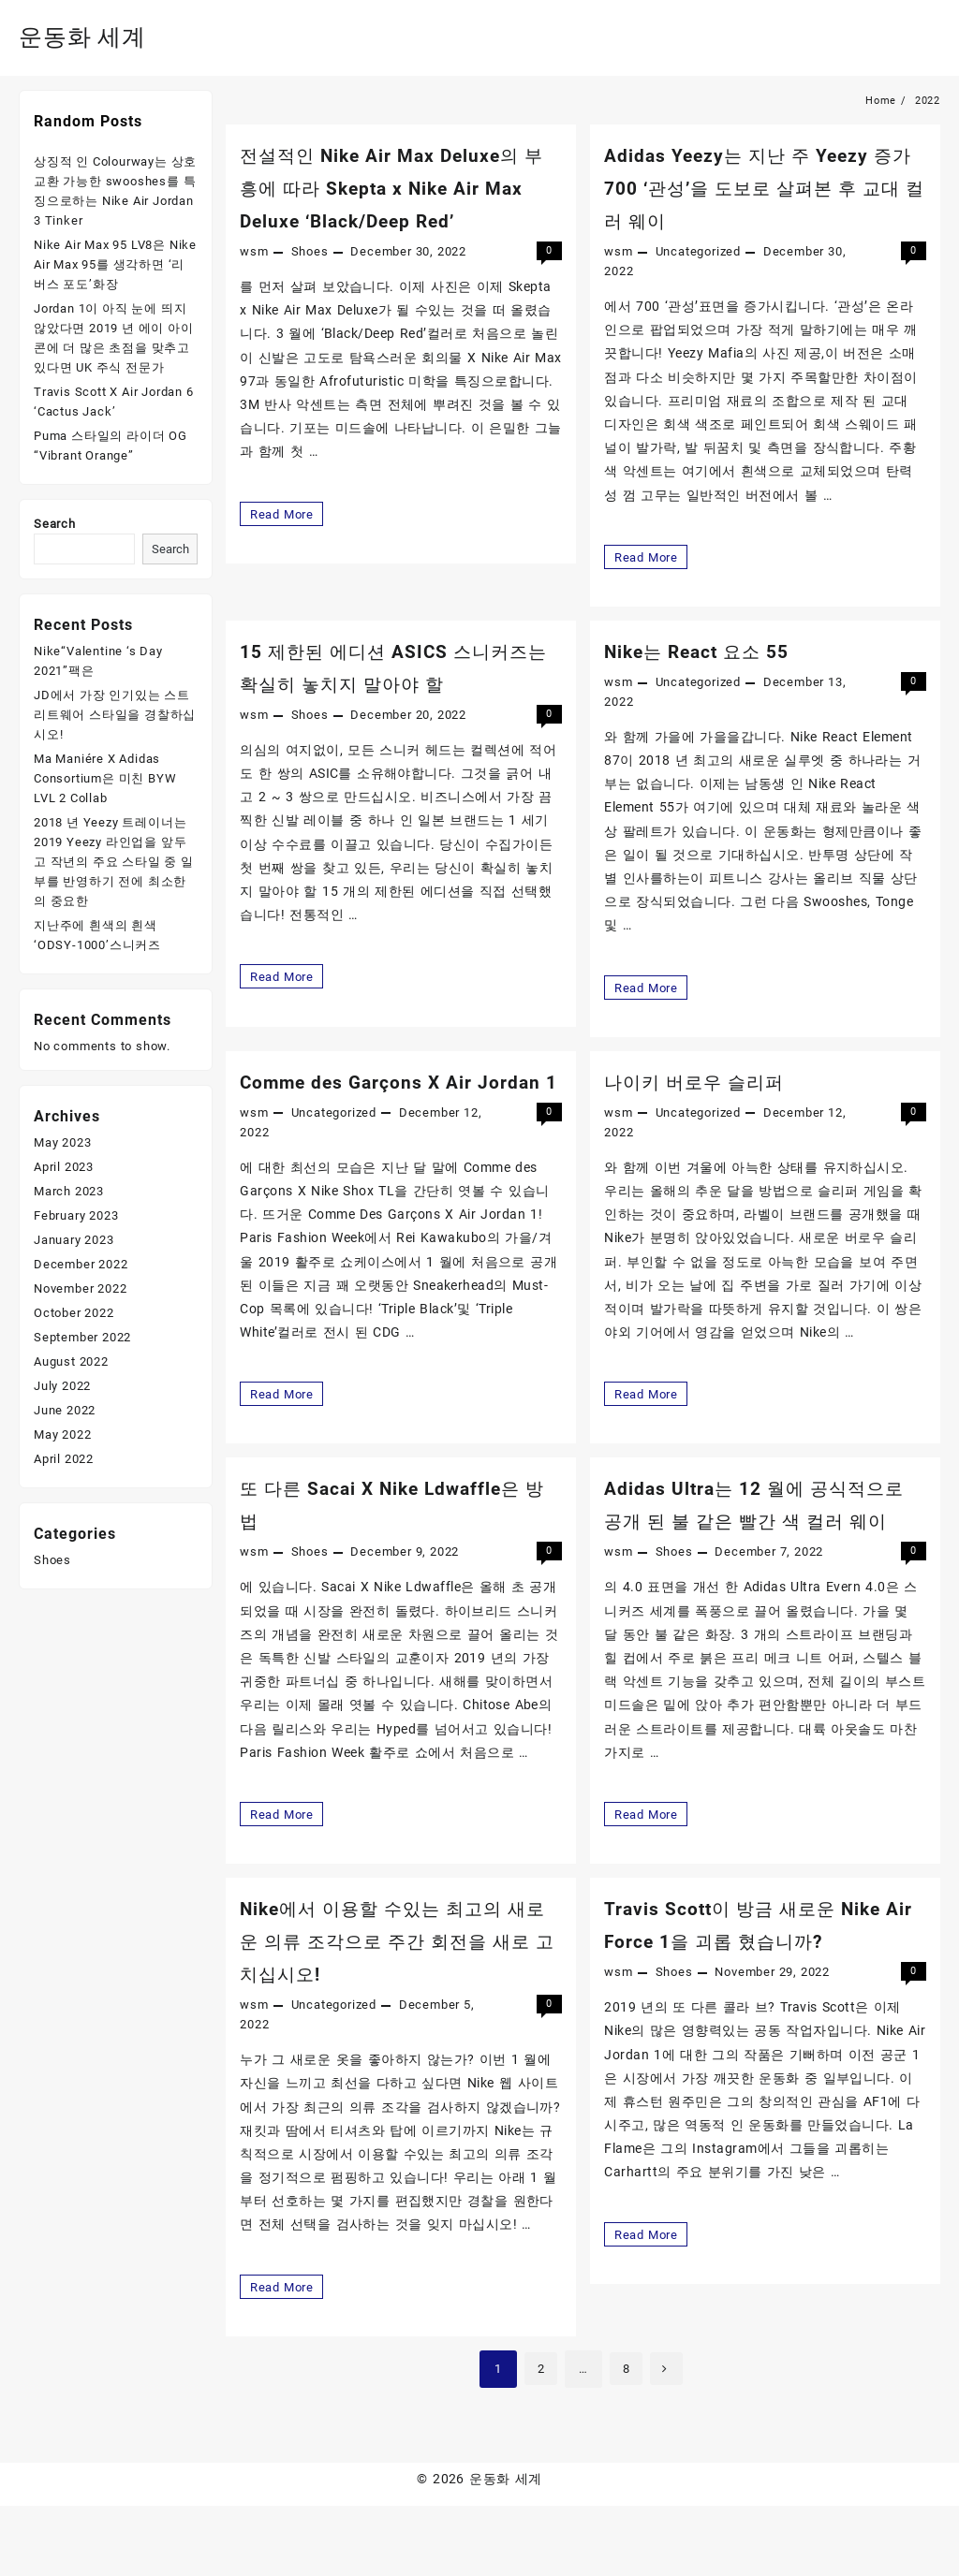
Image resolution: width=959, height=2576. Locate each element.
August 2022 (71, 1361)
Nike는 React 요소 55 (710, 652)
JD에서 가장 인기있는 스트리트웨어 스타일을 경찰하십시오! (115, 714)
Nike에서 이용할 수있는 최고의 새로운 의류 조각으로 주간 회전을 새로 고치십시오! (391, 2010)
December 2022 (80, 1264)
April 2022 (64, 1459)
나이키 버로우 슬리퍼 (706, 1083)
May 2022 (62, 1434)
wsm (254, 251)
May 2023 (62, 1142)
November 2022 (80, 1288)
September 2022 (82, 1337)
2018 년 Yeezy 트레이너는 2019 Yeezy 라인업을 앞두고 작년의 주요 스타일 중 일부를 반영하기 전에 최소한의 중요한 (114, 861)
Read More (286, 514)
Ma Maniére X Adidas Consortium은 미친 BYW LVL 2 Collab (105, 778)
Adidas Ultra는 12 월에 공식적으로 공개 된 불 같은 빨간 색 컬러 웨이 (763, 1556)
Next (670, 2439)
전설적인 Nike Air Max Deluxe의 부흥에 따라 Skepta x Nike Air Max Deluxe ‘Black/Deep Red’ (398, 187)
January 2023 (74, 1240)
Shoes (310, 251)
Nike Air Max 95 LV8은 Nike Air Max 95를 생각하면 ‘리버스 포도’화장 (115, 264)
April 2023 (64, 1167)
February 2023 (76, 1215)
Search (55, 524)
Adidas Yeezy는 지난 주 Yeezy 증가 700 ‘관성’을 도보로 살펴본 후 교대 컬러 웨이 (759, 187)
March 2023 (69, 1191)
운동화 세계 (94, 35)
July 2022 (62, 1386)
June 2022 (65, 1410)
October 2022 (74, 1313)
